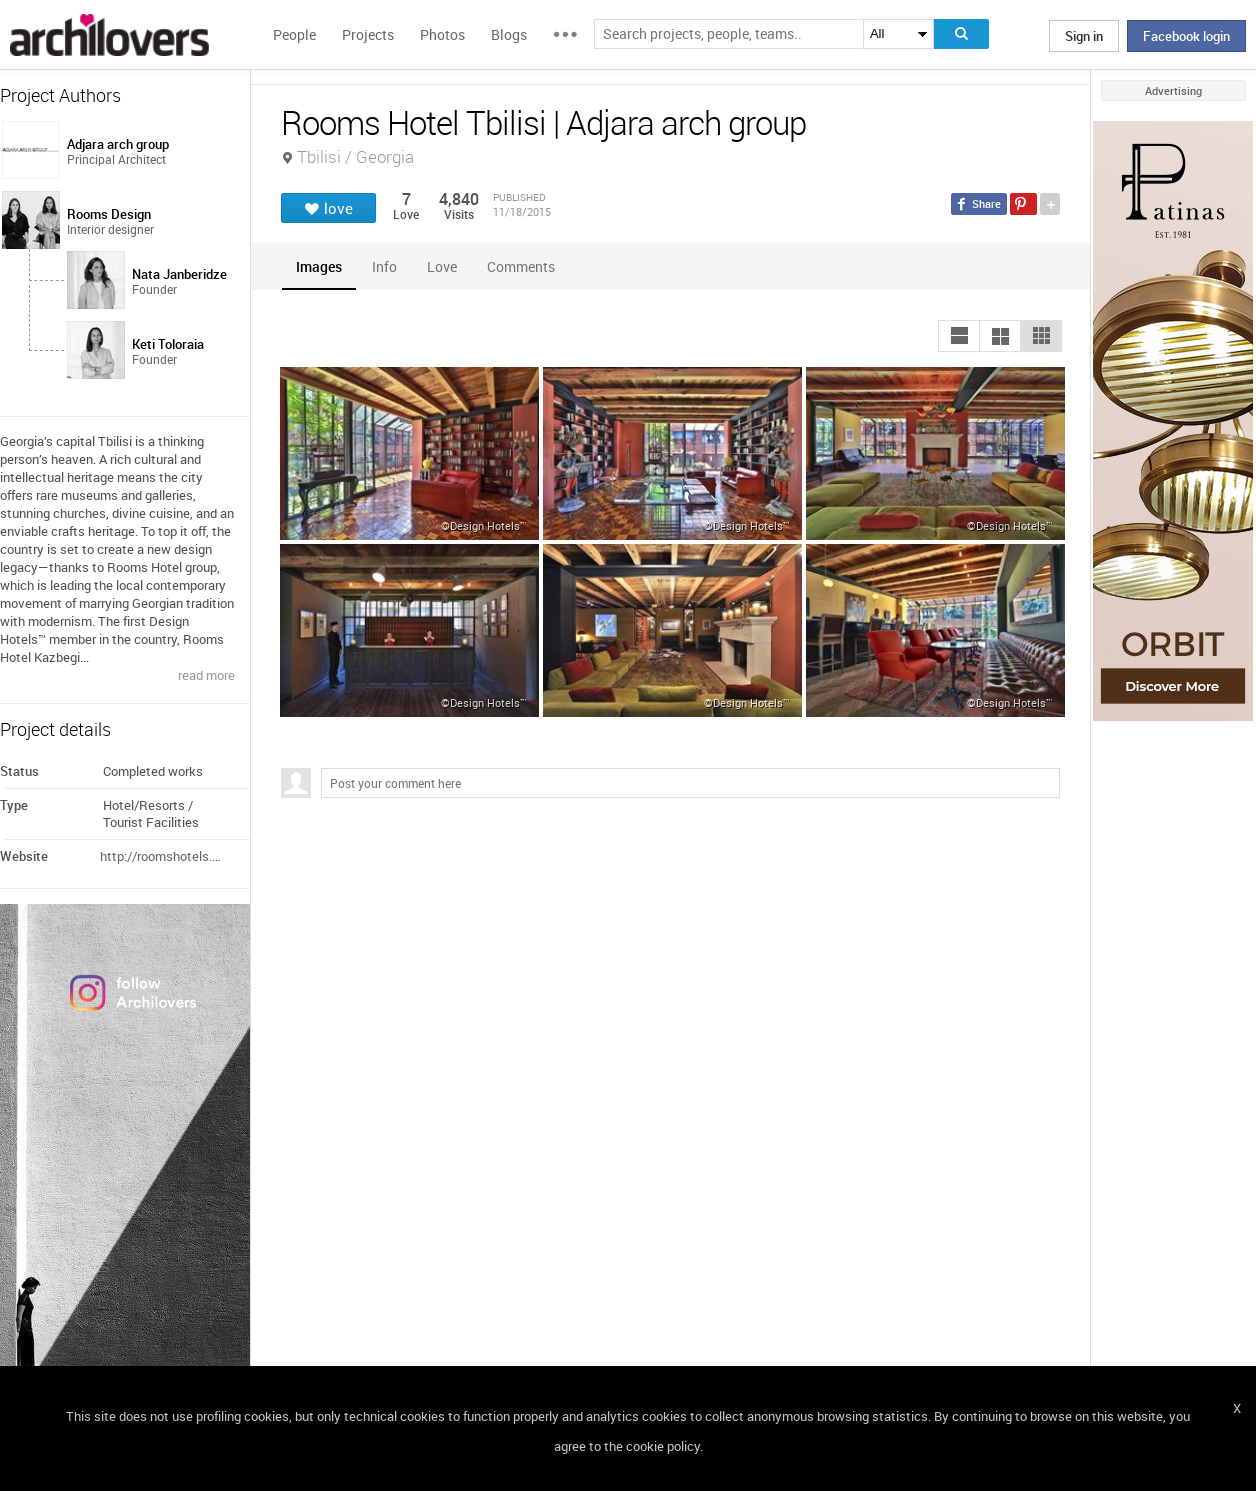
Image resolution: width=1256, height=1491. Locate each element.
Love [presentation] (442, 266)
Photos (442, 34)
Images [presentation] (319, 266)
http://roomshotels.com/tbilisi (163, 856)
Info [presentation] (384, 266)
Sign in (1084, 36)
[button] (959, 336)
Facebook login (1186, 36)
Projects (368, 34)
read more (206, 675)
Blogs (509, 34)
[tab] (319, 266)
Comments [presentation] (526, 266)
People (294, 34)
